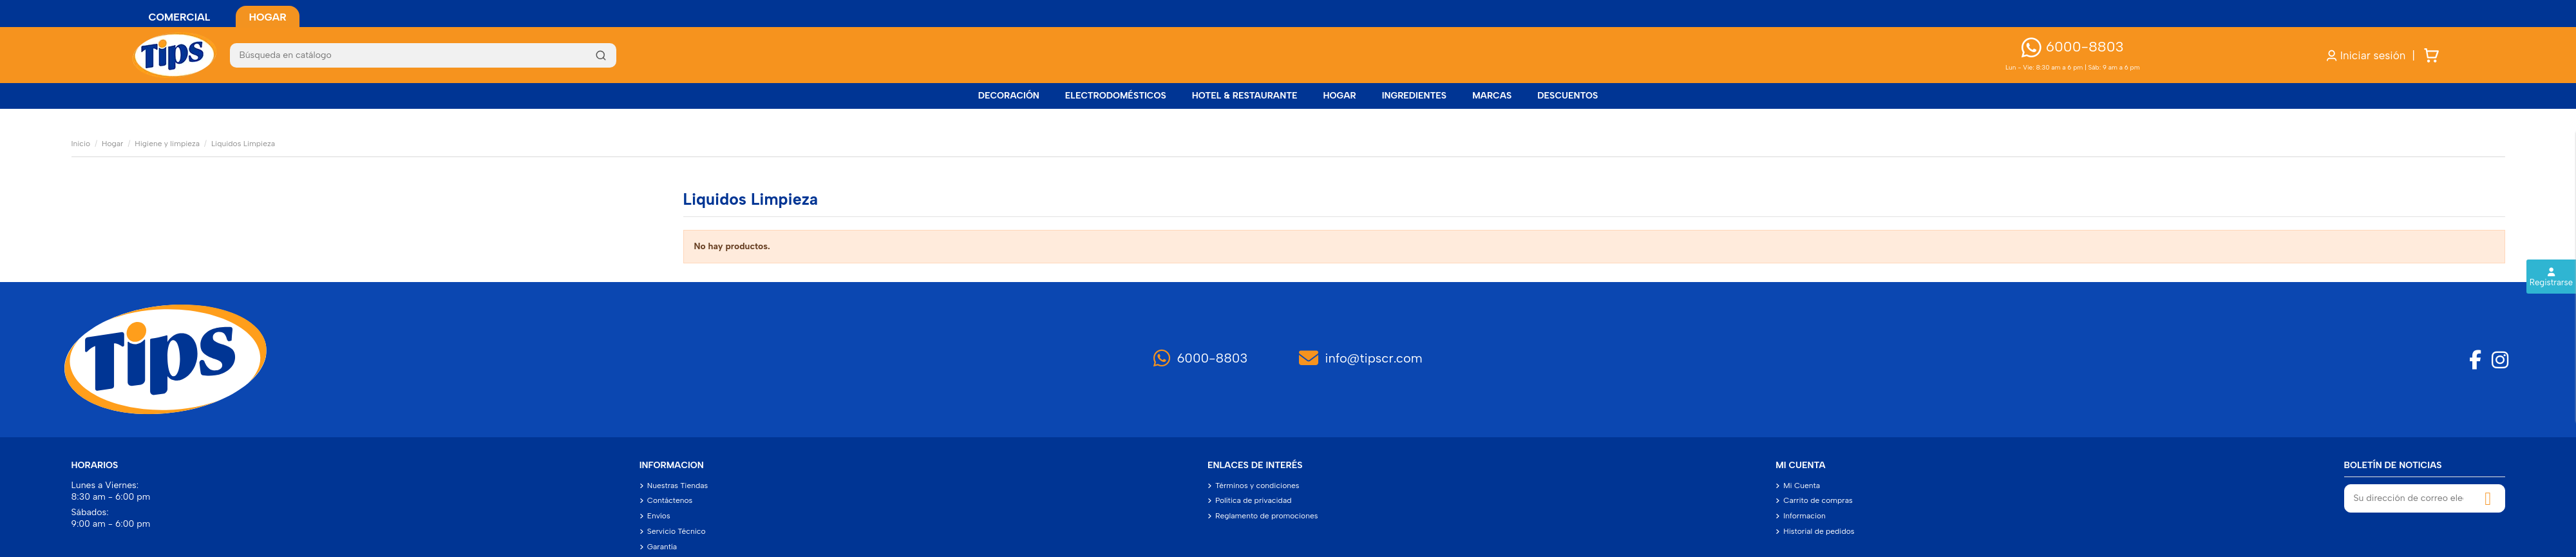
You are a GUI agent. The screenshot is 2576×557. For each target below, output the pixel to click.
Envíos (658, 515)
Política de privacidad (1253, 500)
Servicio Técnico (676, 531)
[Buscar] (423, 55)
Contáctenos (670, 500)
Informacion (1804, 515)
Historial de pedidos (1818, 531)
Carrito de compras (1817, 500)
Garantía (662, 546)
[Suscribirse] (2488, 498)
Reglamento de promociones (1266, 515)
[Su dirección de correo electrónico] (2409, 498)
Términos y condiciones (1257, 485)
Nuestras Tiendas (677, 485)
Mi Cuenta (1801, 485)
